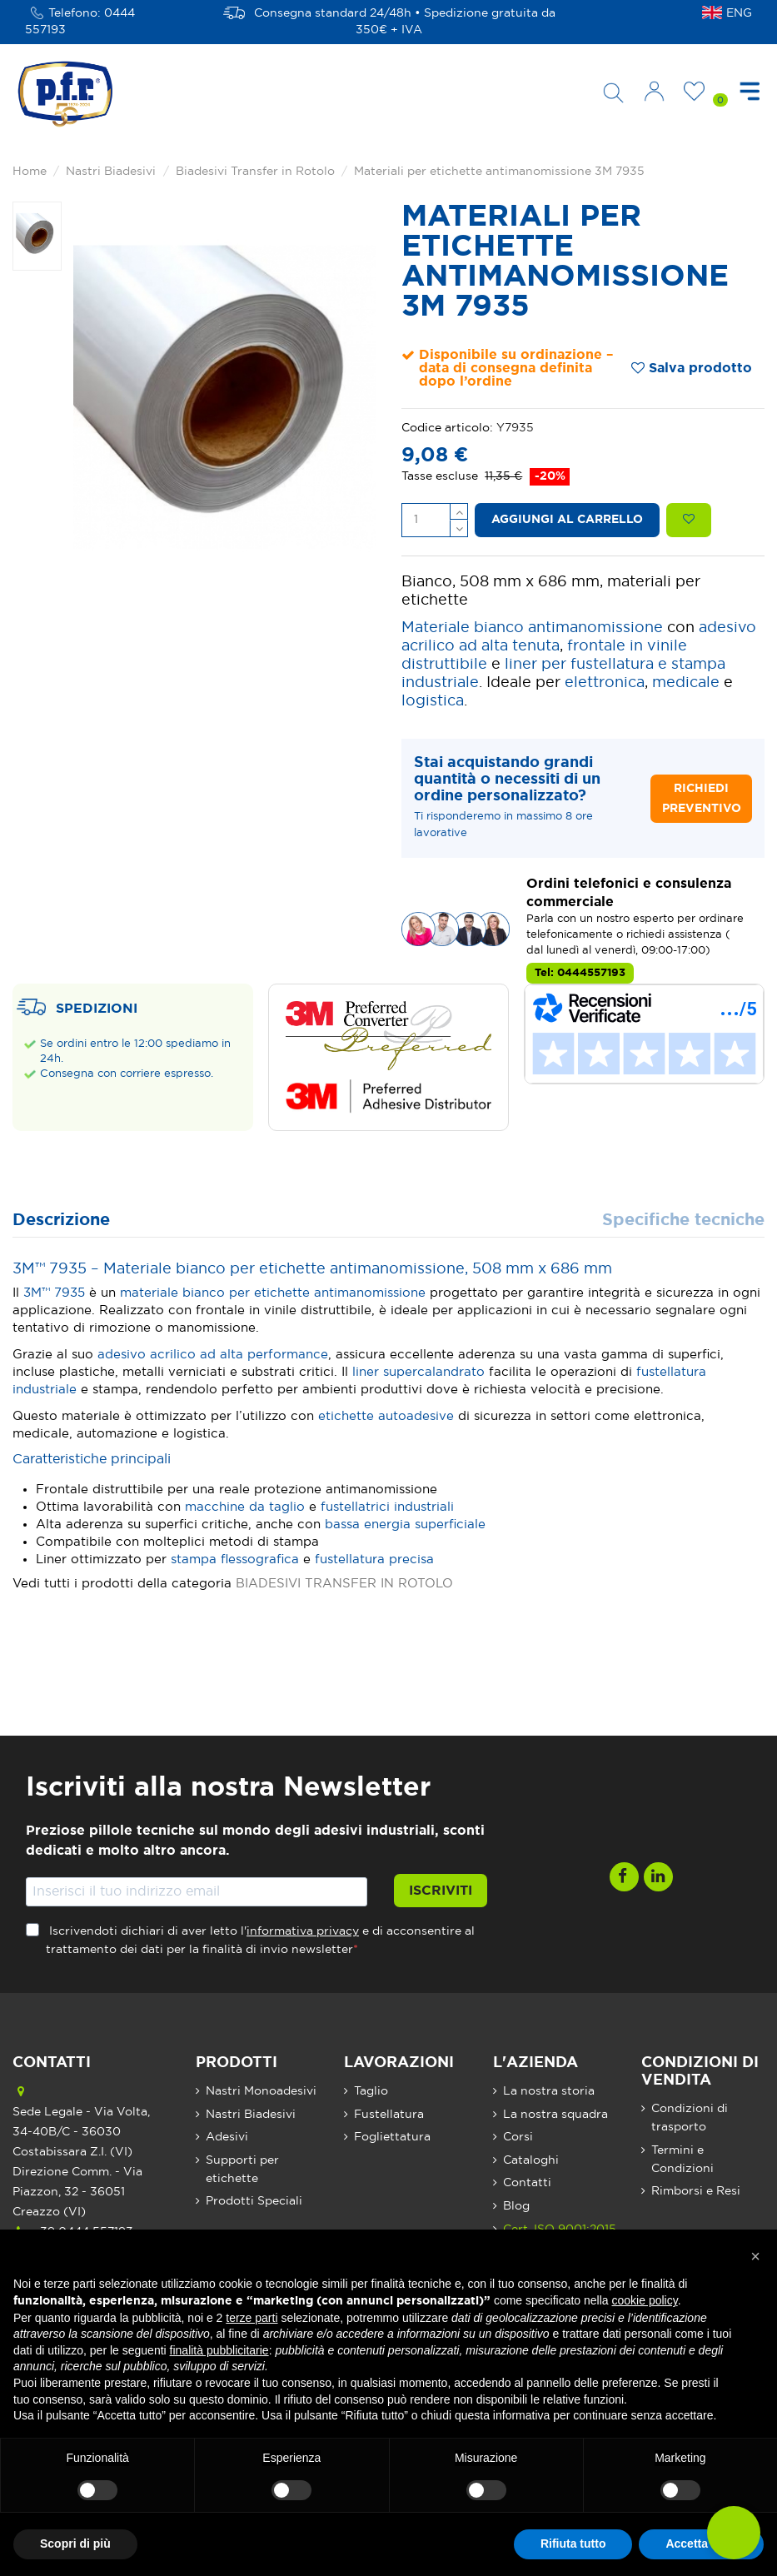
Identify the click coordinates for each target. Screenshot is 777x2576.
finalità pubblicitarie (219, 2350)
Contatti (527, 2183)
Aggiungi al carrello (567, 520)
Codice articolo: (447, 428)
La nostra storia (549, 2091)
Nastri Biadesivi (251, 2114)
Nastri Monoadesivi (261, 2091)
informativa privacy (303, 1931)
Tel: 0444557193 (580, 973)
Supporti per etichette (242, 2170)
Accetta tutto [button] (701, 2543)
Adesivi (227, 2137)
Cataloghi (531, 2160)
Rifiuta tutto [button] (573, 2543)
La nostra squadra (555, 2114)
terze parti (251, 2317)
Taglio (371, 2091)
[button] (755, 2256)
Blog (516, 2206)
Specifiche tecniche (683, 1220)
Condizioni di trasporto (689, 2118)
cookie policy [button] (645, 2300)
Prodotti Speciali (254, 2201)
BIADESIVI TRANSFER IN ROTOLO (344, 1583)
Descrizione (61, 1220)
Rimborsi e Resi (695, 2191)
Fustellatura (389, 2114)
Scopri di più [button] (75, 2543)
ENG (739, 13)
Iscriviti (440, 1890)
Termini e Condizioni (682, 2160)
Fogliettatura (392, 2137)
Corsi (518, 2137)
